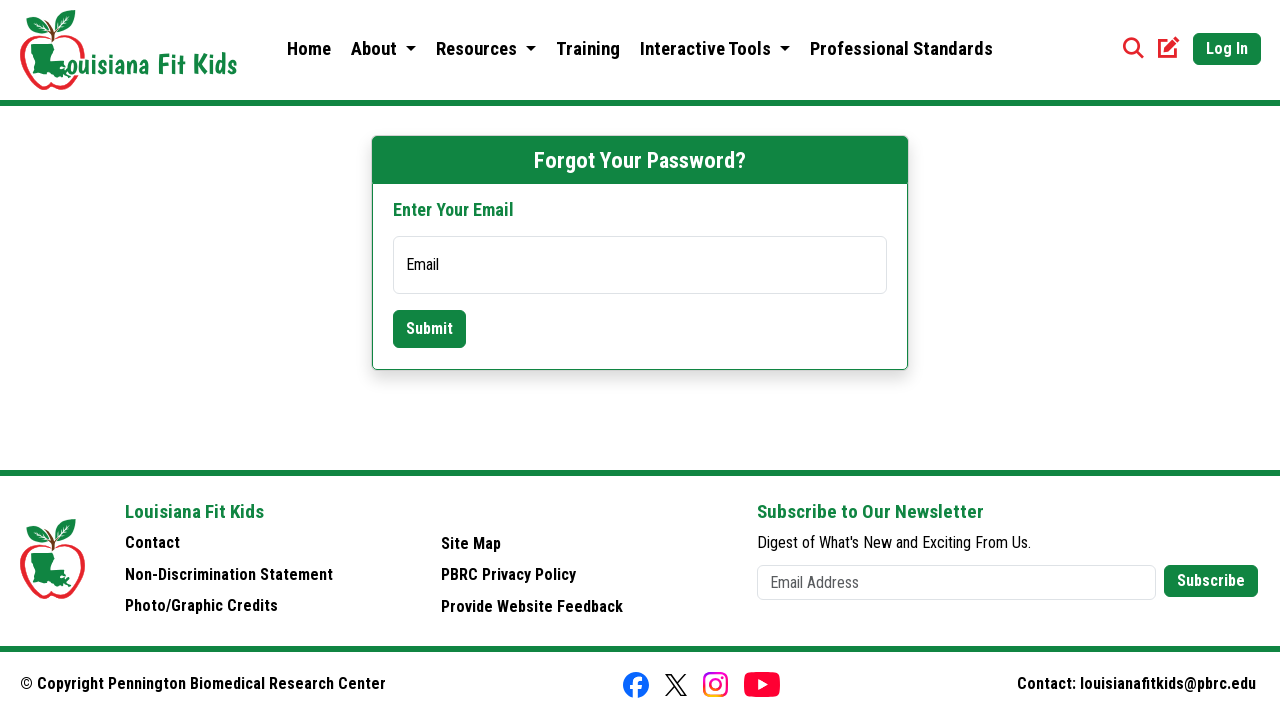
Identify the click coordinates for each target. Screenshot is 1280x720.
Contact (152, 542)
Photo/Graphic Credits (201, 605)
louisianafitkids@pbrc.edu (1168, 683)
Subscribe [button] (1211, 580)
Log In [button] (1227, 48)
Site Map (471, 543)
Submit (429, 328)
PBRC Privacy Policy (508, 574)
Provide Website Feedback (532, 606)
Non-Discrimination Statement (229, 574)
